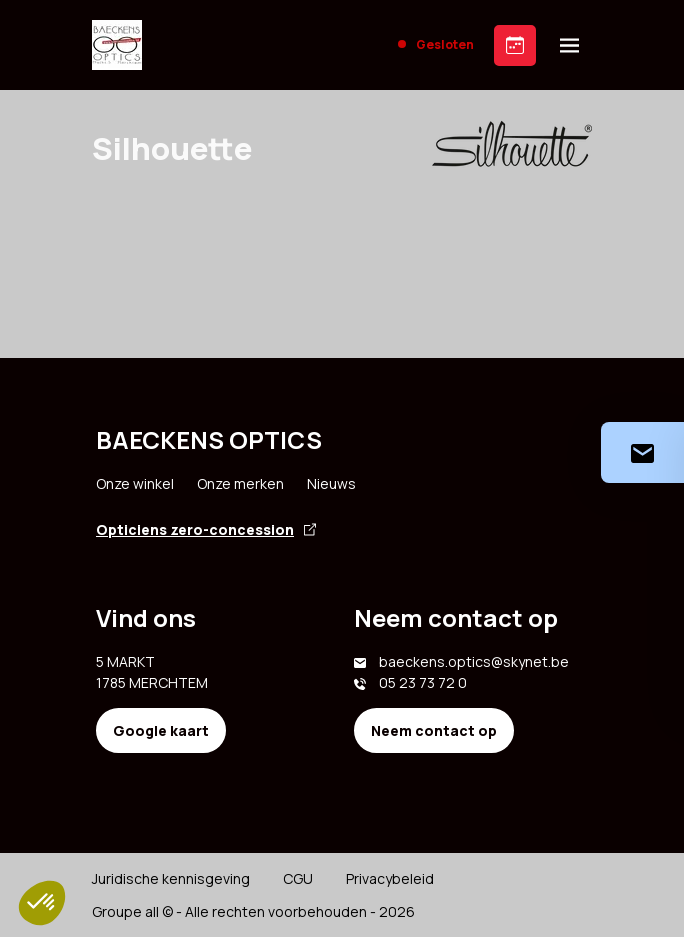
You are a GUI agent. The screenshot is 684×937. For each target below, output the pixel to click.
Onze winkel (135, 483)
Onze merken (240, 483)
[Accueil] (117, 45)
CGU (298, 878)
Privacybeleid (390, 878)
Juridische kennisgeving (171, 878)
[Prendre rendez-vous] (515, 45)
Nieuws (331, 483)
